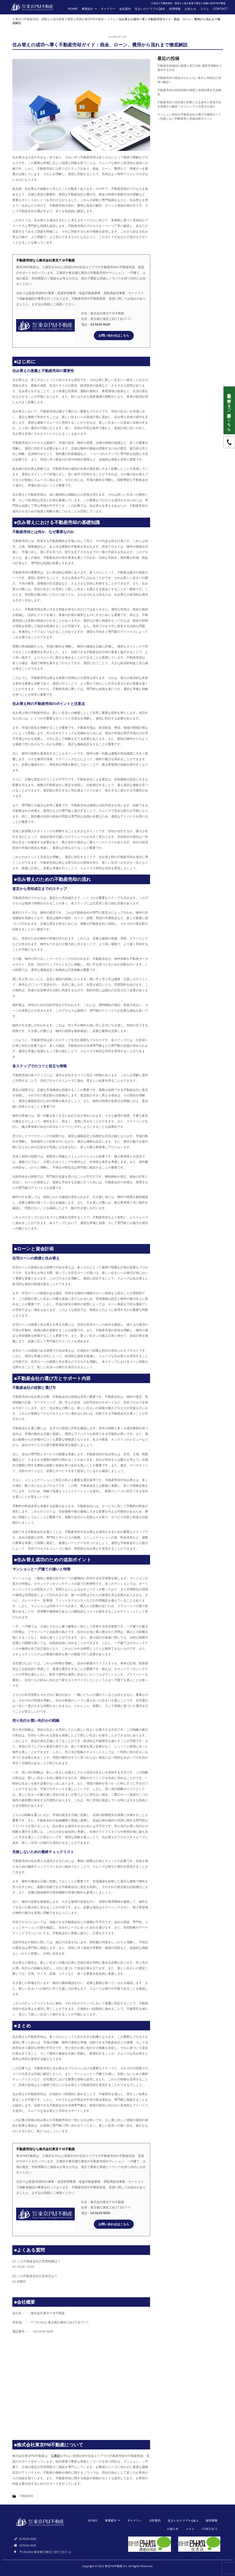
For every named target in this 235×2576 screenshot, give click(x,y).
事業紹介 (89, 8)
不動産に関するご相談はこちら (229, 410)
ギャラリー (108, 8)
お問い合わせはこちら (113, 335)
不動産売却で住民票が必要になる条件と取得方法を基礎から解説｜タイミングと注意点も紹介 (189, 104)
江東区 (55, 2456)
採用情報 (175, 8)
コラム (204, 8)
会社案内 (125, 8)
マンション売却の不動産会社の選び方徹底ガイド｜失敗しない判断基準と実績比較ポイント (189, 116)
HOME (73, 8)
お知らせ (190, 8)
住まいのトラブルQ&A (150, 8)
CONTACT (220, 8)
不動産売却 (26, 2496)
